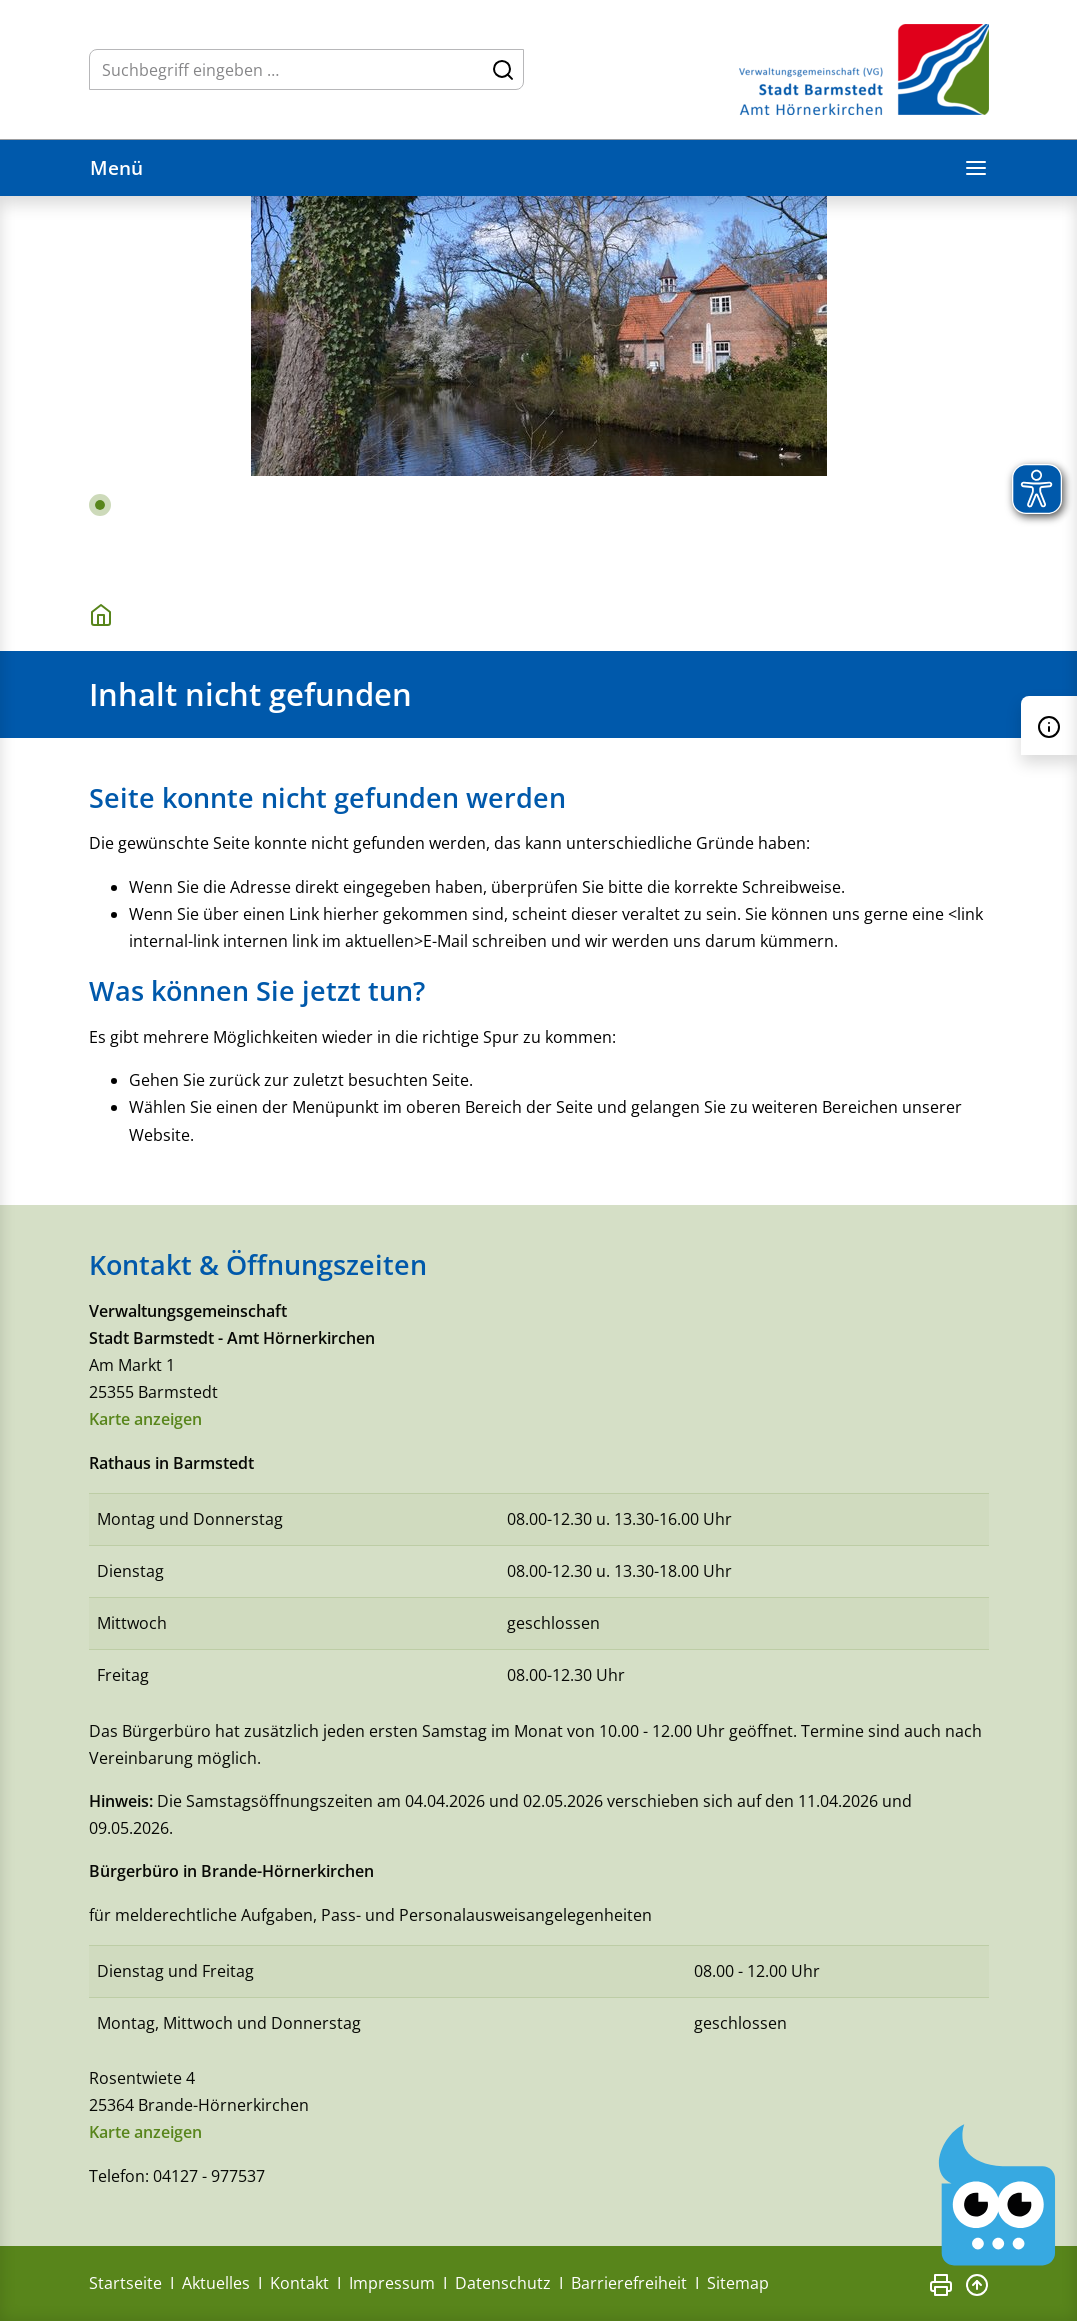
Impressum (392, 2283)
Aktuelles (216, 2283)
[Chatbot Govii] (997, 2195)
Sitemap (738, 2283)
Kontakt (299, 2283)
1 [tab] (100, 505)
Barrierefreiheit (629, 2283)
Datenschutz (503, 2283)
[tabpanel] (538, 386)
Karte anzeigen (145, 1419)
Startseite (125, 2283)
